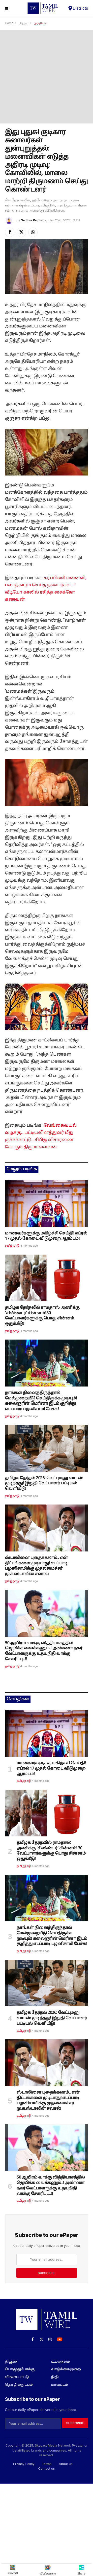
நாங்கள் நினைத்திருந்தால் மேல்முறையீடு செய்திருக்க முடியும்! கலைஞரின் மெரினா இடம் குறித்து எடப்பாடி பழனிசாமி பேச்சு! (41, 1401)
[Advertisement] (46, 76)
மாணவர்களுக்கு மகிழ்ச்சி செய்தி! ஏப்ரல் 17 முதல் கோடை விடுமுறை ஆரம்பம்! (46, 1236)
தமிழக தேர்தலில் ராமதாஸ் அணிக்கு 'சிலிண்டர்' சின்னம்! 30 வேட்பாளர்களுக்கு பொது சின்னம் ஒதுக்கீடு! (42, 1315)
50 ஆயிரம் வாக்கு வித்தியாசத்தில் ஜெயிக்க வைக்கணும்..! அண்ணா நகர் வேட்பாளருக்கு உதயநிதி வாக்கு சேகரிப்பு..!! (43, 1651)
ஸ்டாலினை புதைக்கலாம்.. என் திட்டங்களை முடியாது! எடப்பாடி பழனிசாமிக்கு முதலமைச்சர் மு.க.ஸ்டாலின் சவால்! (36, 1566)
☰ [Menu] (6, 8)
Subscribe (47, 2273)
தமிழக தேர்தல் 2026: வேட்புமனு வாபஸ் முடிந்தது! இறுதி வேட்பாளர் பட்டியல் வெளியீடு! (44, 1484)
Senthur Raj (29, 220)
